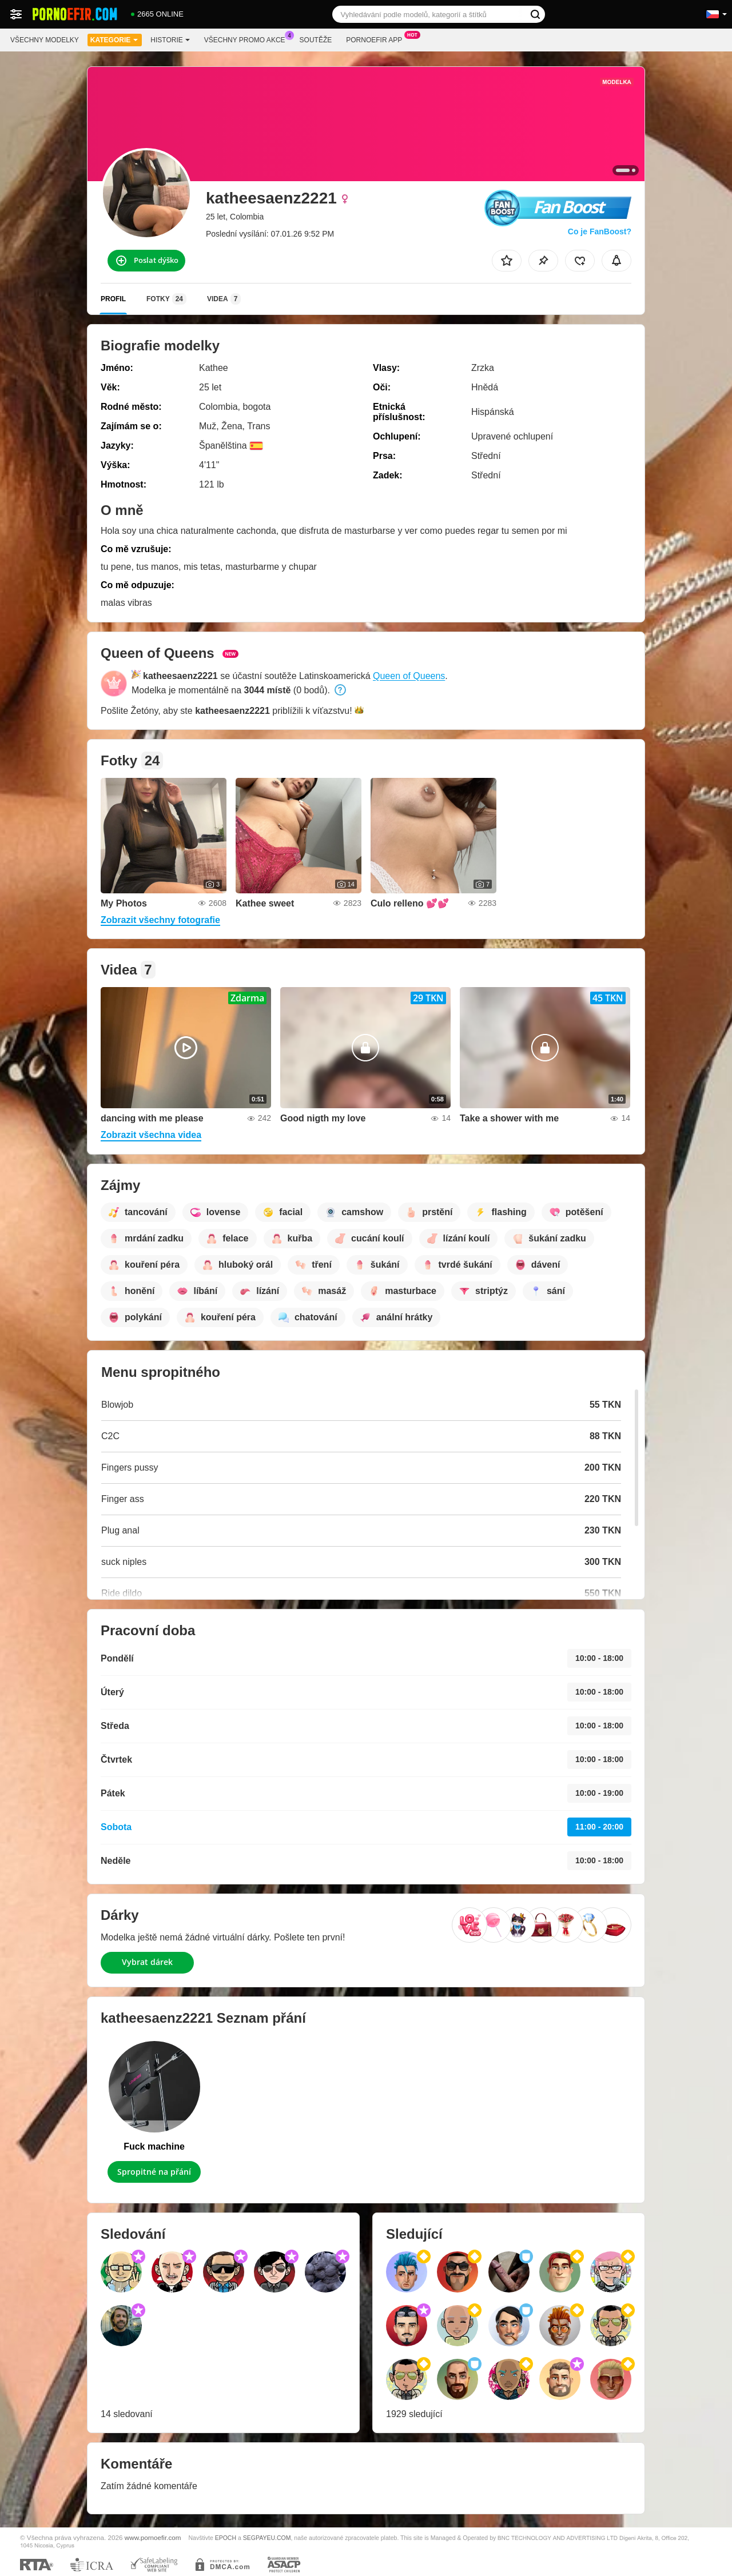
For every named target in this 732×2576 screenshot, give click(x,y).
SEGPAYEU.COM (267, 2537)
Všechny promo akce (247, 39)
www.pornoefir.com (153, 2537)
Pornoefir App (377, 39)
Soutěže (316, 40)
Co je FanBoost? (599, 231)
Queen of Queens (409, 676)
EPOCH (225, 2537)
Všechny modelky (44, 40)
